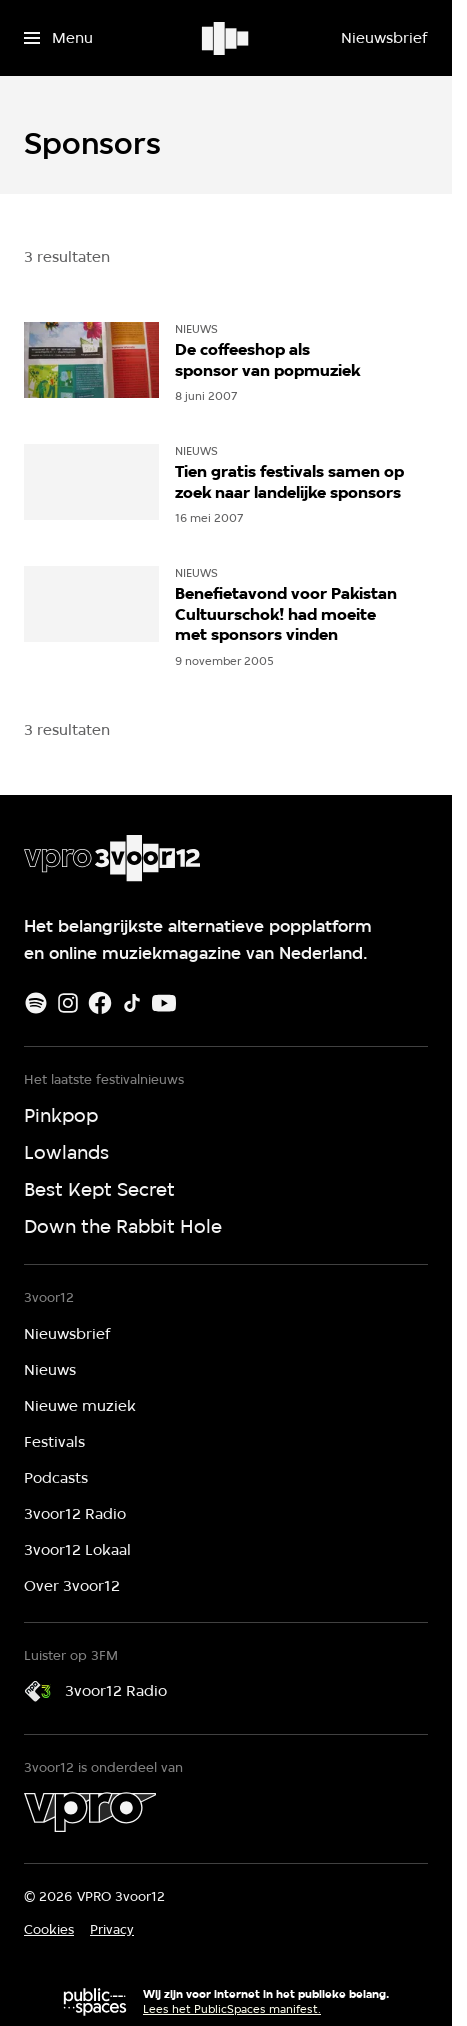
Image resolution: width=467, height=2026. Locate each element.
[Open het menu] (58, 38)
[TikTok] (132, 1003)
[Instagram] (68, 1003)
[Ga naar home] (226, 38)
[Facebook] (100, 1003)
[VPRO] (90, 1812)
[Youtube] (164, 1003)
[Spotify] (36, 1003)
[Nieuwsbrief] (384, 38)
